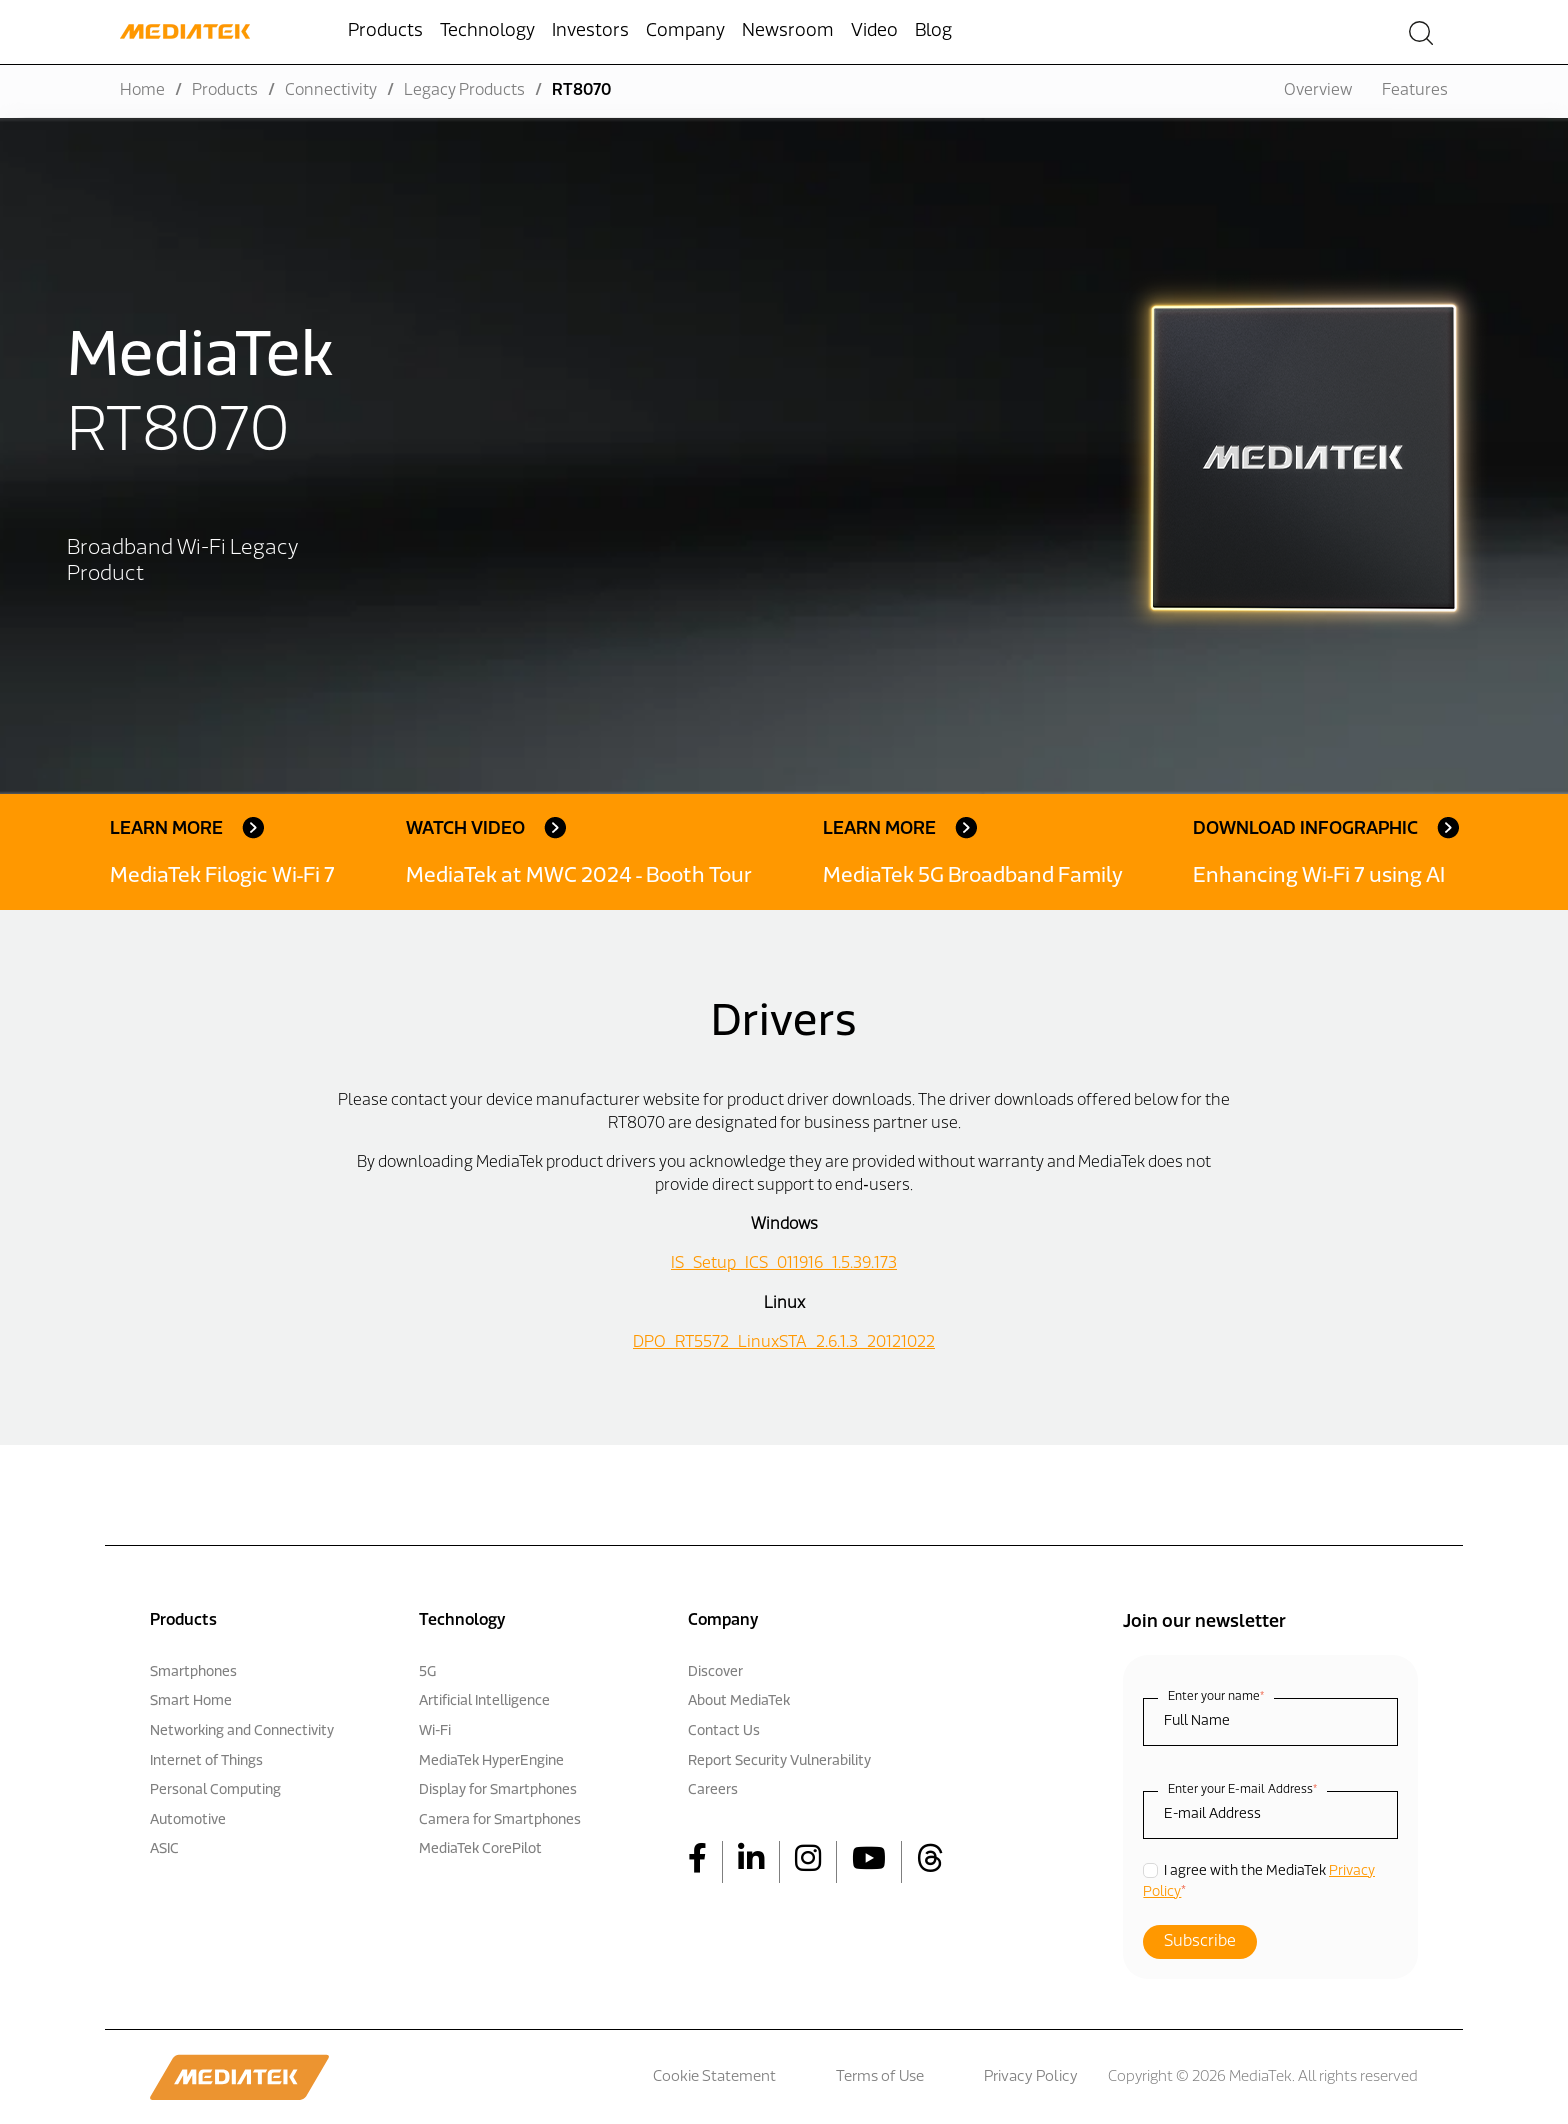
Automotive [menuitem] (188, 1820)
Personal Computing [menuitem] (215, 1790)
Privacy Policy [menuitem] (1031, 2077)
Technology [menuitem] (487, 31)
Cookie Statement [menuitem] (714, 2077)
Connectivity (331, 91)
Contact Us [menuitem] (724, 1731)
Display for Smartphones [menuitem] (498, 1790)
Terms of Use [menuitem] (880, 2077)
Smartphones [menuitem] (193, 1672)
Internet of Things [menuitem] (206, 1761)
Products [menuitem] (385, 31)
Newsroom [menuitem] (788, 31)
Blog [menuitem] (933, 31)
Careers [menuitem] (713, 1790)
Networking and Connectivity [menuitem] (242, 1731)
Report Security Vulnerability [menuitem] (779, 1761)
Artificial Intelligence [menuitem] (484, 1701)
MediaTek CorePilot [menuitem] (480, 1849)
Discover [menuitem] (715, 1672)
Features (1415, 91)
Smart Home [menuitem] (191, 1701)
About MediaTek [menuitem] (739, 1701)
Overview (1318, 91)
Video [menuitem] (874, 31)
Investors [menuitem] (590, 31)
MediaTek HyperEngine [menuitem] (491, 1761)
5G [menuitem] (427, 1672)
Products (225, 91)
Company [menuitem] (685, 31)
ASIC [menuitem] (164, 1849)
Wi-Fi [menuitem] (435, 1731)
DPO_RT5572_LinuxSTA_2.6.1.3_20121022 (784, 1343)
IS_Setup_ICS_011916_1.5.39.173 (784, 1264)
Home (142, 91)
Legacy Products (464, 91)
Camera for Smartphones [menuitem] (500, 1820)
